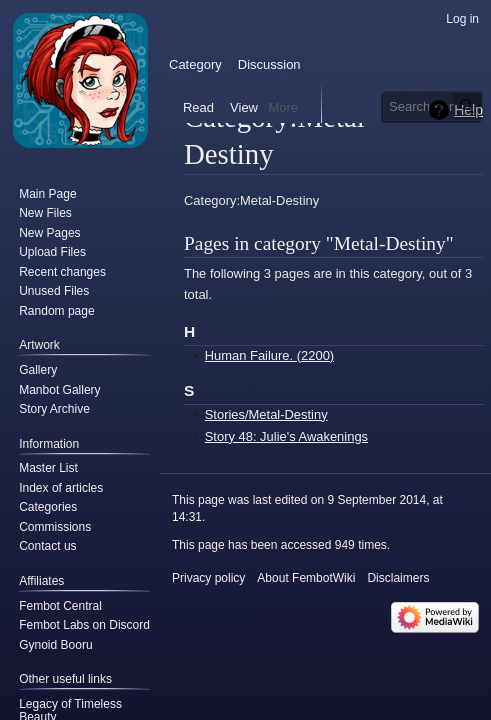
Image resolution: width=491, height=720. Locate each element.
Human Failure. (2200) (269, 355)
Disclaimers (398, 578)
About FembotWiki (306, 578)
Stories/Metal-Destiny (266, 414)
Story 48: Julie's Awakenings (286, 436)
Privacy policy (208, 578)
